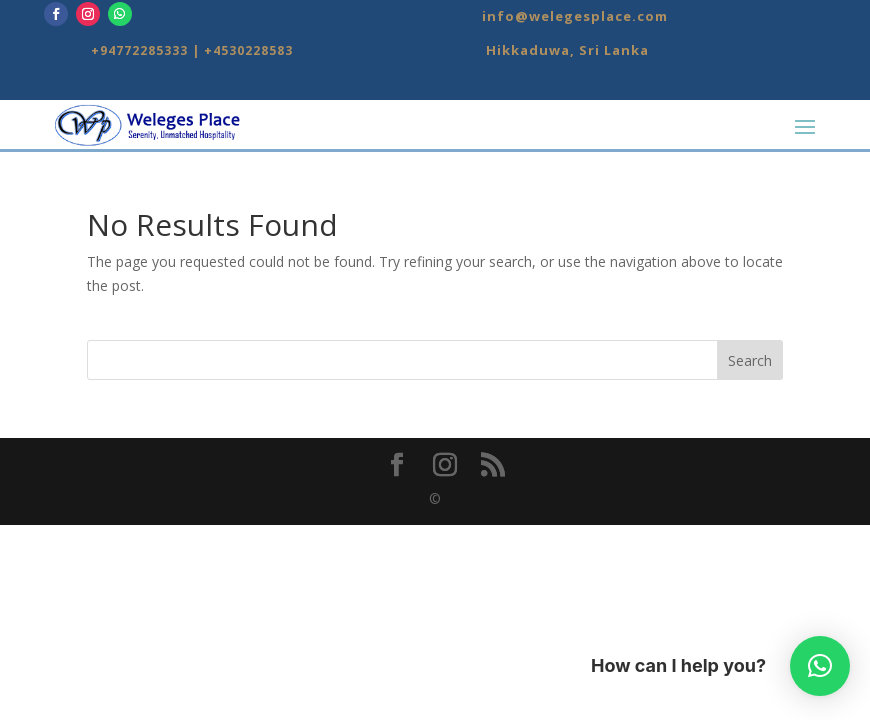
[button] (820, 666)
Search (750, 360)
